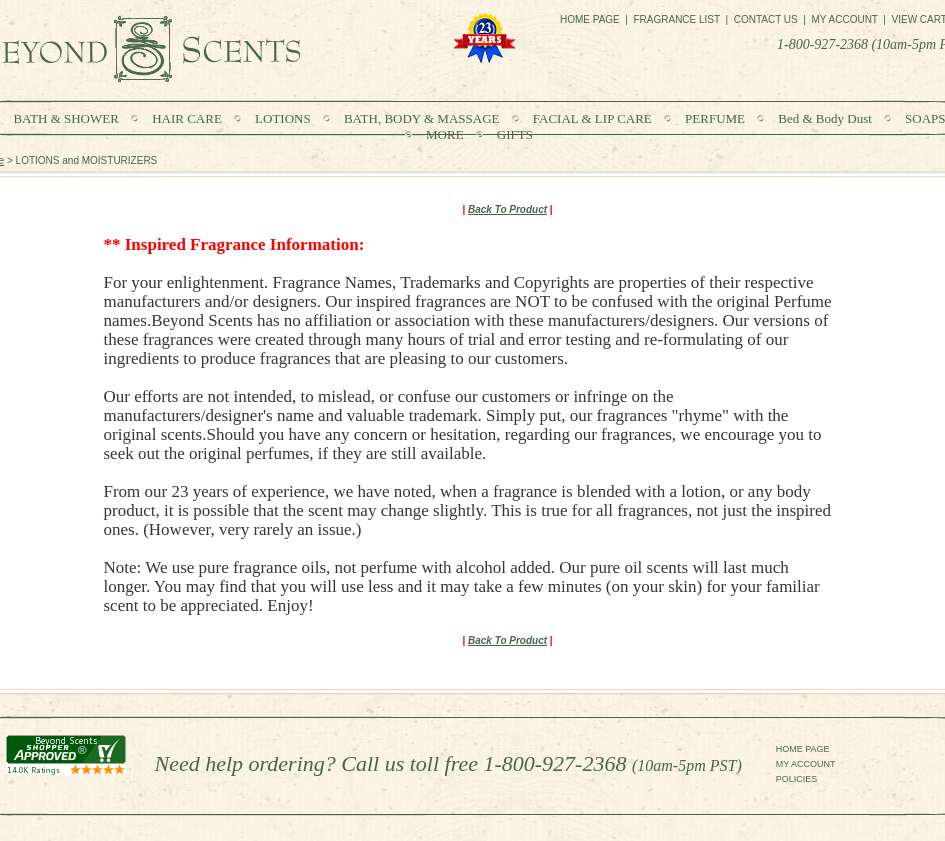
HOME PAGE (803, 749)
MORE (446, 134)
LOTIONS (284, 118)
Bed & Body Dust (826, 118)
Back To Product (507, 209)
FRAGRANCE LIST (676, 19)
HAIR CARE (188, 118)
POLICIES (797, 779)
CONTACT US (766, 19)
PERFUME (716, 118)
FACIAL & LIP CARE (592, 118)
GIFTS (515, 134)
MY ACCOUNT (806, 764)
